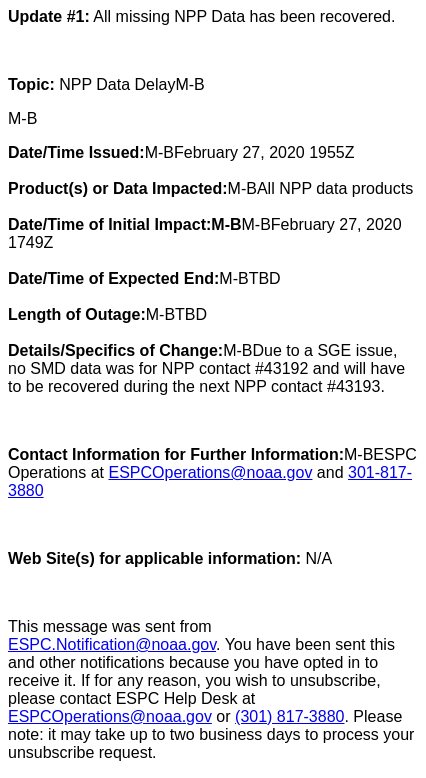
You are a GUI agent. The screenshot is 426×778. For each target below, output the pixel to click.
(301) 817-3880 (289, 716)
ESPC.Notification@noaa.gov (112, 644)
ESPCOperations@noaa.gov (211, 472)
